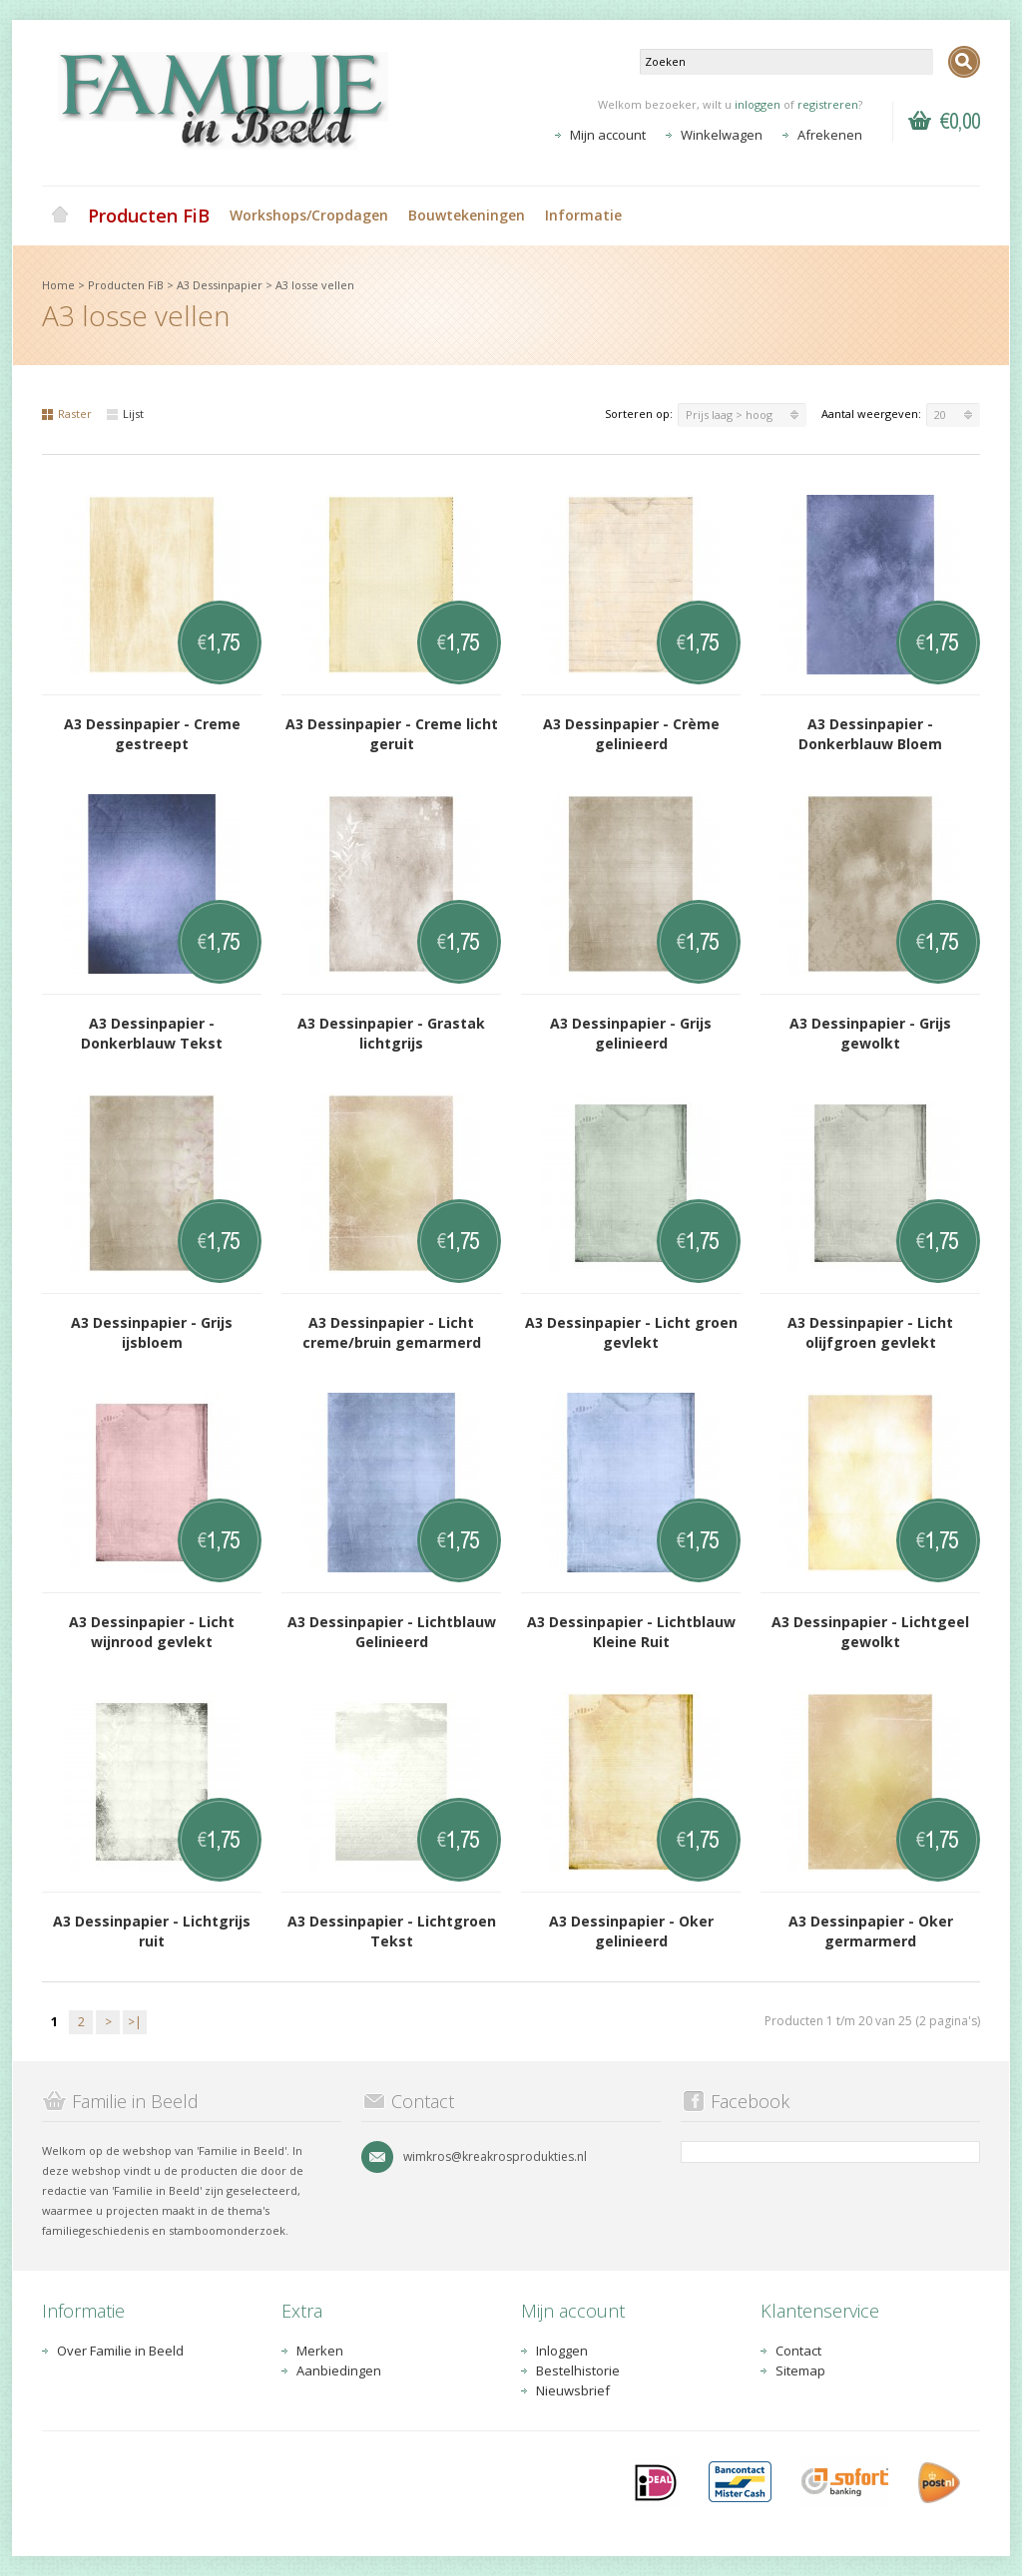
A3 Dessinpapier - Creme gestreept (152, 733)
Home (60, 215)
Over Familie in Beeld (120, 2351)
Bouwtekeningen (466, 215)
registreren (827, 104)
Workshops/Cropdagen (309, 215)
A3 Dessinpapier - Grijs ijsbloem (152, 1332)
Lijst (125, 413)
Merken (319, 2351)
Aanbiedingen (338, 2370)
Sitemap (800, 2370)
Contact (798, 2351)
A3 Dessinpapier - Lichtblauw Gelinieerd (391, 1631)
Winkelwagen (722, 135)
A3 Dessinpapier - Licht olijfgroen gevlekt (870, 1332)
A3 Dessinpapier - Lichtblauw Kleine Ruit (631, 1631)
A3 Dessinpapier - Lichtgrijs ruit (152, 1931)
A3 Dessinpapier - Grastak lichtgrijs (391, 1033)
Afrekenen (829, 135)
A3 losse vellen (314, 284)
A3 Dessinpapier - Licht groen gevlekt (631, 1332)
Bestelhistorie (578, 2370)
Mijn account (608, 135)
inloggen (757, 104)
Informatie (583, 215)
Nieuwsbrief (573, 2390)
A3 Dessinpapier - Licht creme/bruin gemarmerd (391, 1332)
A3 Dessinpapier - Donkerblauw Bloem (870, 733)
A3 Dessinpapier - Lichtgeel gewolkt (870, 1631)
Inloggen (562, 2351)
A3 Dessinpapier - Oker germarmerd (870, 1931)
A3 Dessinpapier (219, 284)
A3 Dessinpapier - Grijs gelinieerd (631, 1033)
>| (135, 2021)
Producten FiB (149, 215)
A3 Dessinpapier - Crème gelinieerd (631, 733)
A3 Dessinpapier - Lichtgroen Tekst (391, 1931)
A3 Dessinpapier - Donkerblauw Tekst (152, 1033)
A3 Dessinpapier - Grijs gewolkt (870, 1033)
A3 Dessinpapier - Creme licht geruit (391, 733)
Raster (67, 413)
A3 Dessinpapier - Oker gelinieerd (631, 1931)
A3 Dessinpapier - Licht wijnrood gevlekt (152, 1631)
